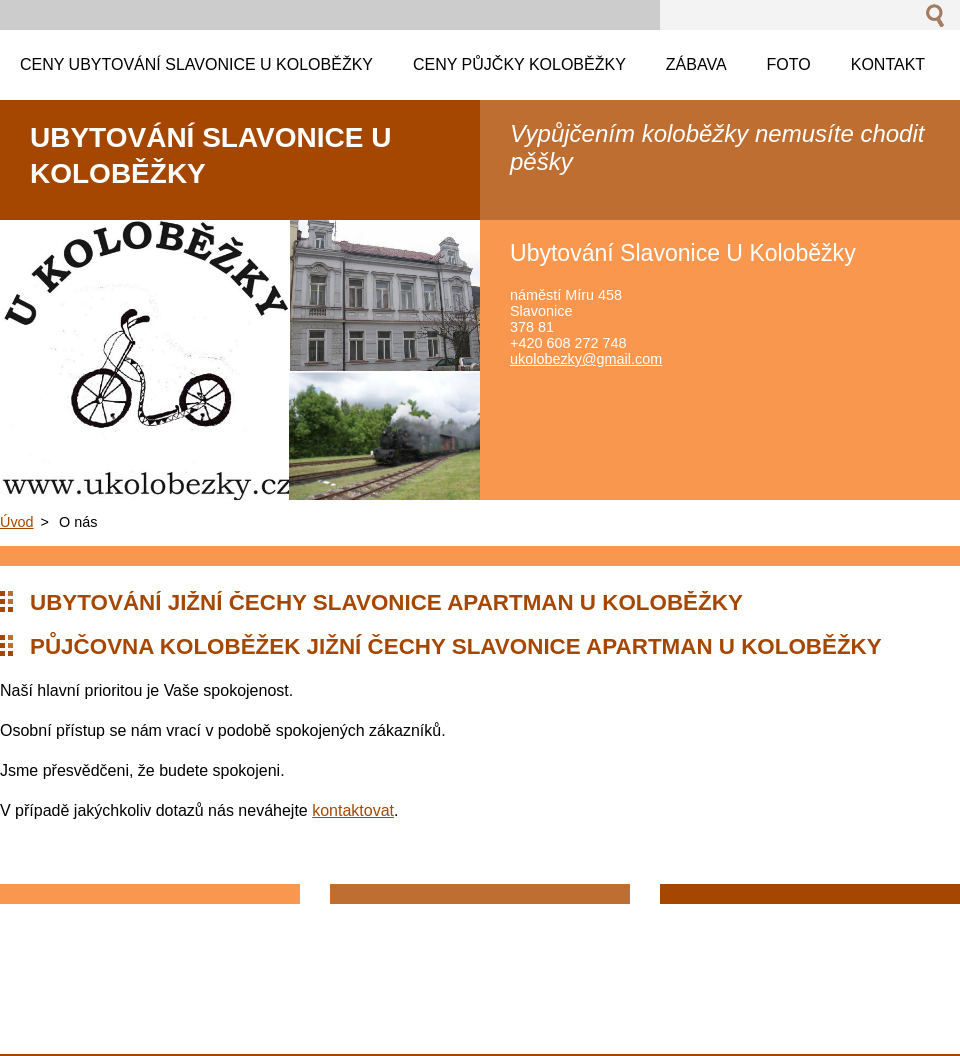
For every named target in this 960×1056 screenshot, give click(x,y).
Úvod (17, 522)
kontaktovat (353, 810)
